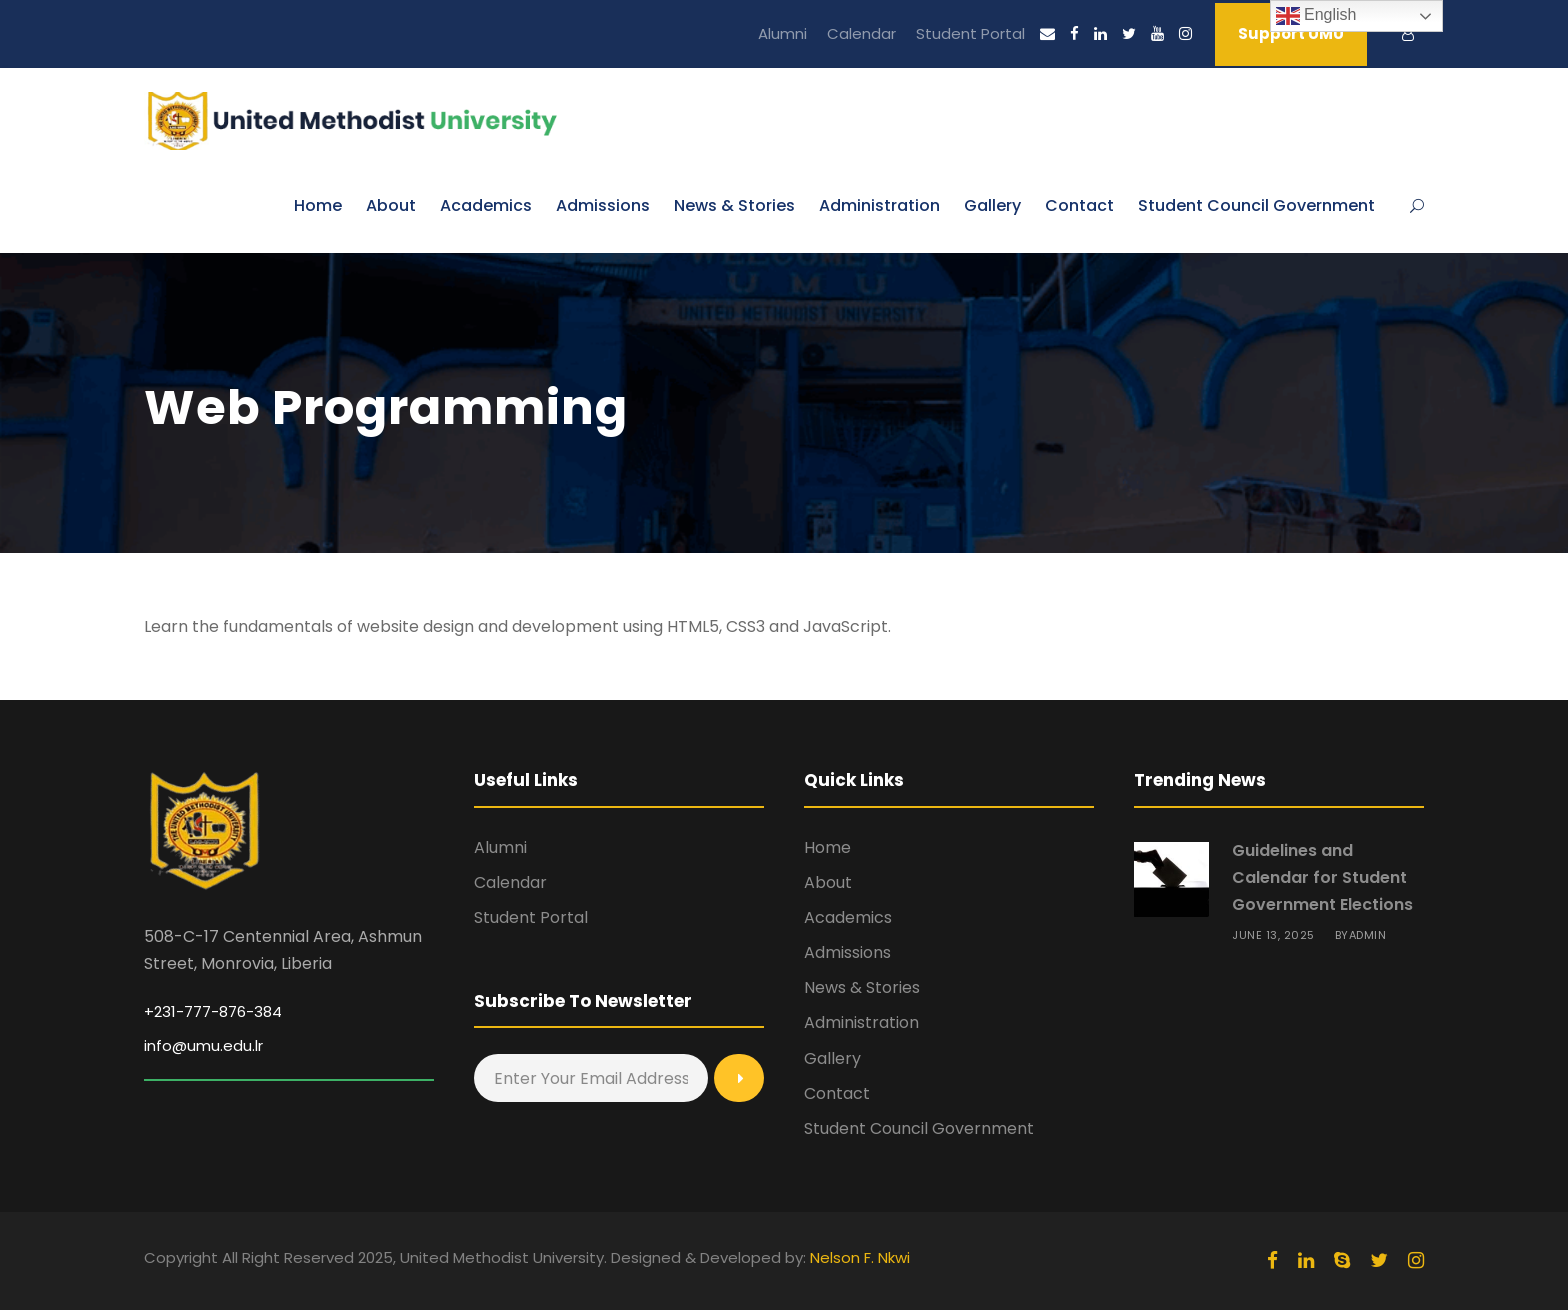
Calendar (861, 33)
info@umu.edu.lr (203, 1045)
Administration (879, 205)
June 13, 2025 (1273, 935)
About (391, 205)
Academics (486, 205)
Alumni (782, 33)
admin (1368, 935)
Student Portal (970, 33)
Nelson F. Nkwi (860, 1257)
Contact (1079, 205)
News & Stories (734, 205)
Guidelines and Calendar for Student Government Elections (1322, 877)
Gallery (992, 205)
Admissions (603, 205)
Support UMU (1291, 33)
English (1316, 16)
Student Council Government (1256, 205)
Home (318, 205)
